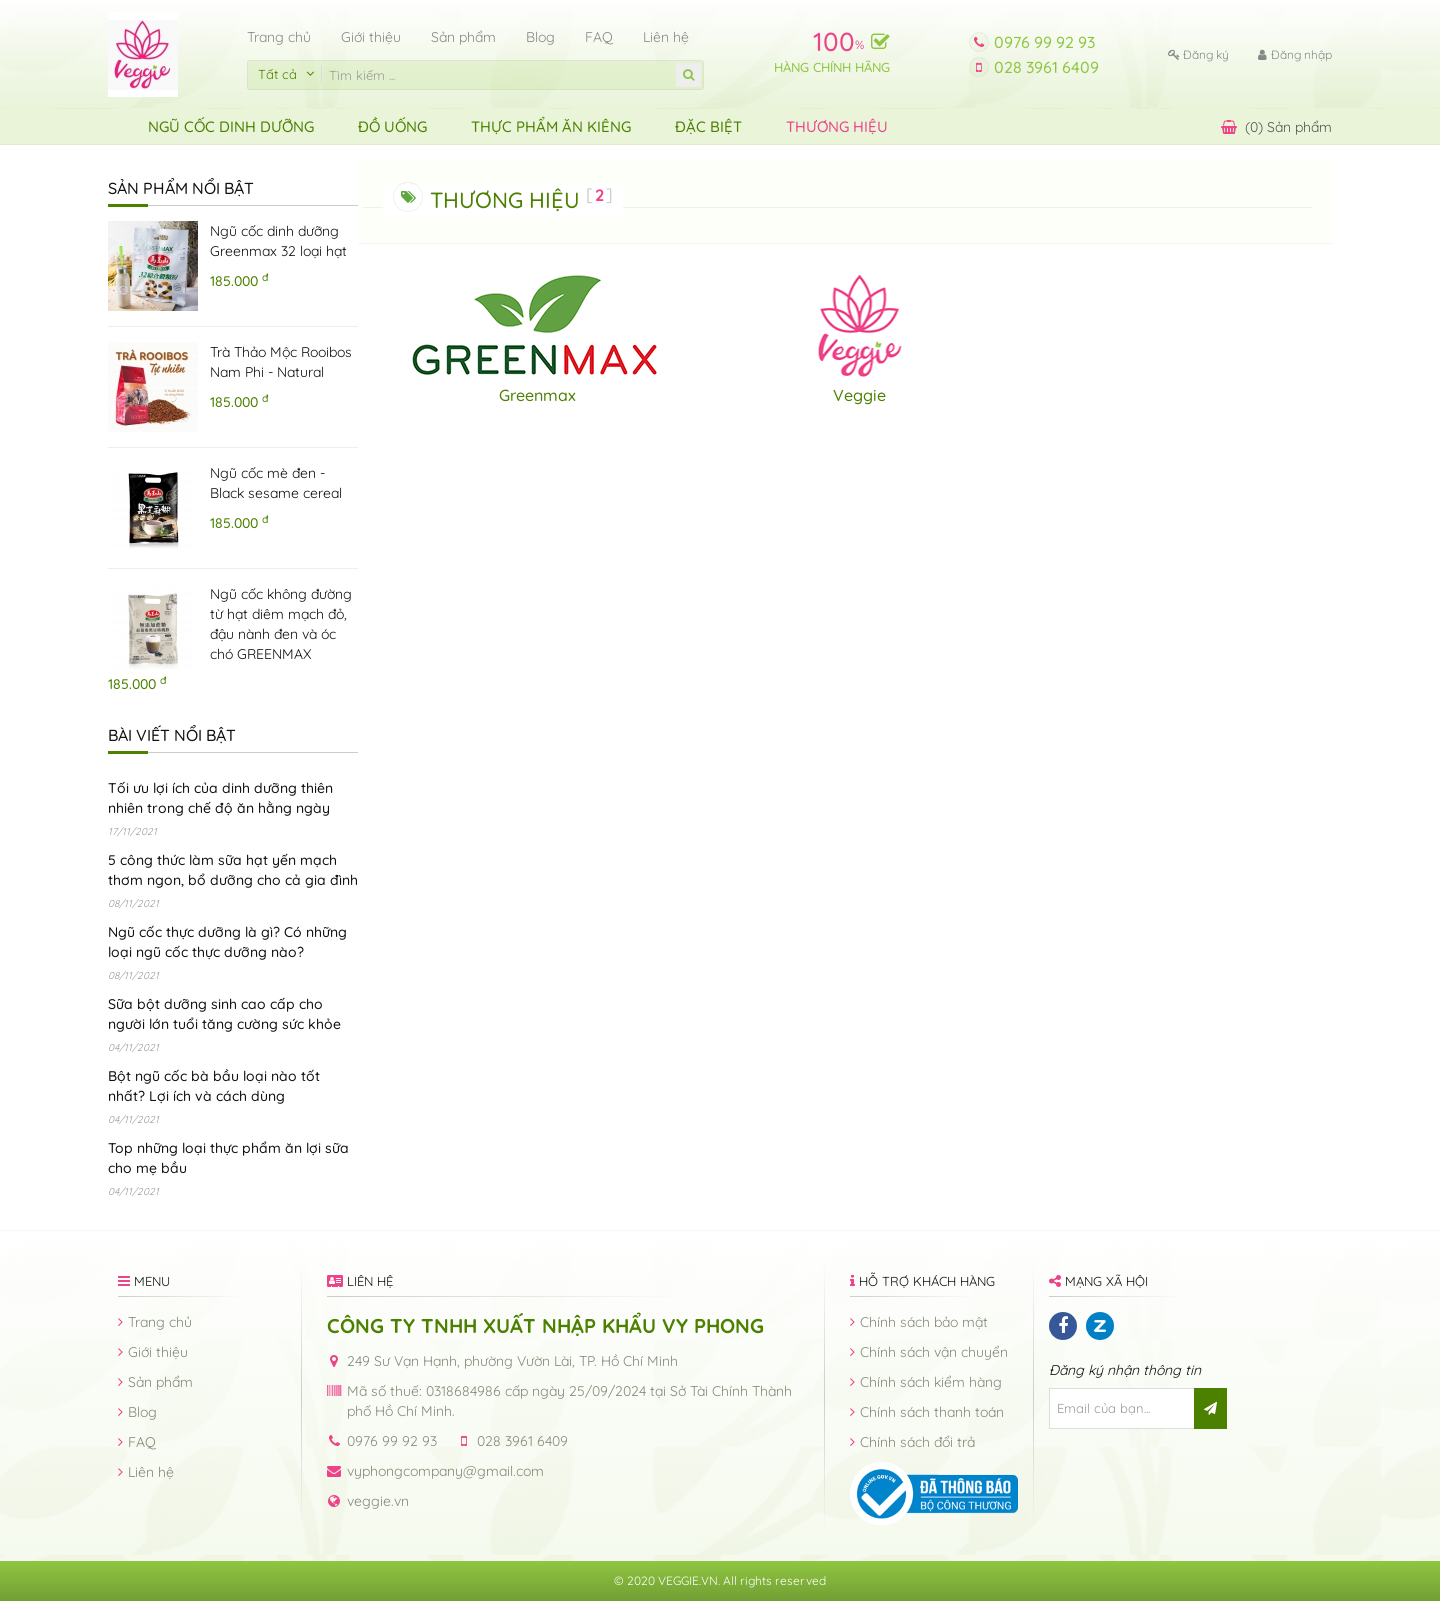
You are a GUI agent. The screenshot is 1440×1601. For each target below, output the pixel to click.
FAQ (599, 37)
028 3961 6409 (1046, 67)
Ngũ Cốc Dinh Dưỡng (231, 126)
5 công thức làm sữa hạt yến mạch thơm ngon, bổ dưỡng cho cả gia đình (233, 870)
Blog (540, 37)
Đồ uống (392, 126)
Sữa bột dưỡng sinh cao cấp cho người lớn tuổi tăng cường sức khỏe (224, 1014)
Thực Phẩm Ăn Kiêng (551, 126)
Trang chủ (279, 37)
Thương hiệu (837, 126)
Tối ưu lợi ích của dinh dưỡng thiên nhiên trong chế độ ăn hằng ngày (220, 798)
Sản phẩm (463, 37)
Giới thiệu (371, 37)
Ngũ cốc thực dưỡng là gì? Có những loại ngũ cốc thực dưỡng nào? (227, 942)
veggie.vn (378, 1501)
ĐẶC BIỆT (708, 126)
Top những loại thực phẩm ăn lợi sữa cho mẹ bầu (228, 1158)
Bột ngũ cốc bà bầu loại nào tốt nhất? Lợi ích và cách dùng (214, 1086)
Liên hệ (666, 37)
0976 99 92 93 (1044, 42)
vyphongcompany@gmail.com (445, 1471)
